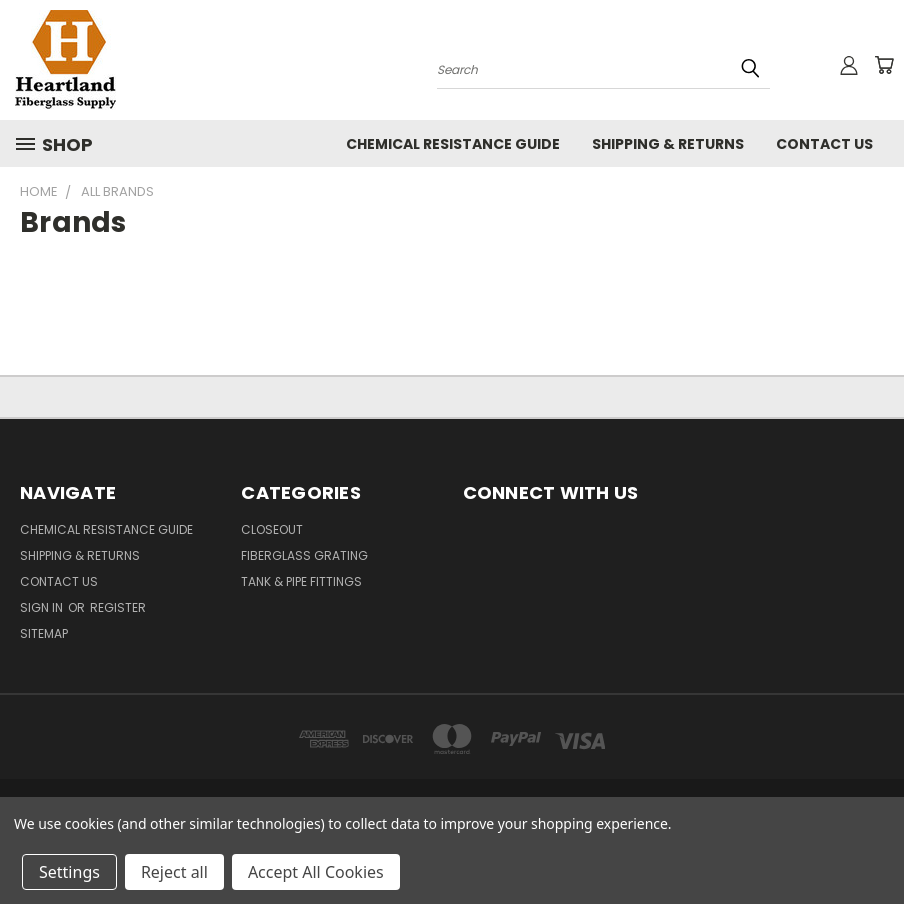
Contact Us (824, 144)
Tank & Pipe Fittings (301, 581)
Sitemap (44, 633)
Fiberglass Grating (304, 555)
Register (118, 607)
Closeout (272, 529)
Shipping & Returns (668, 144)
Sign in (43, 607)
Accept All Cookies (316, 872)
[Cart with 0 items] (884, 65)
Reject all (174, 872)
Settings (69, 872)
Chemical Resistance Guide (453, 144)
